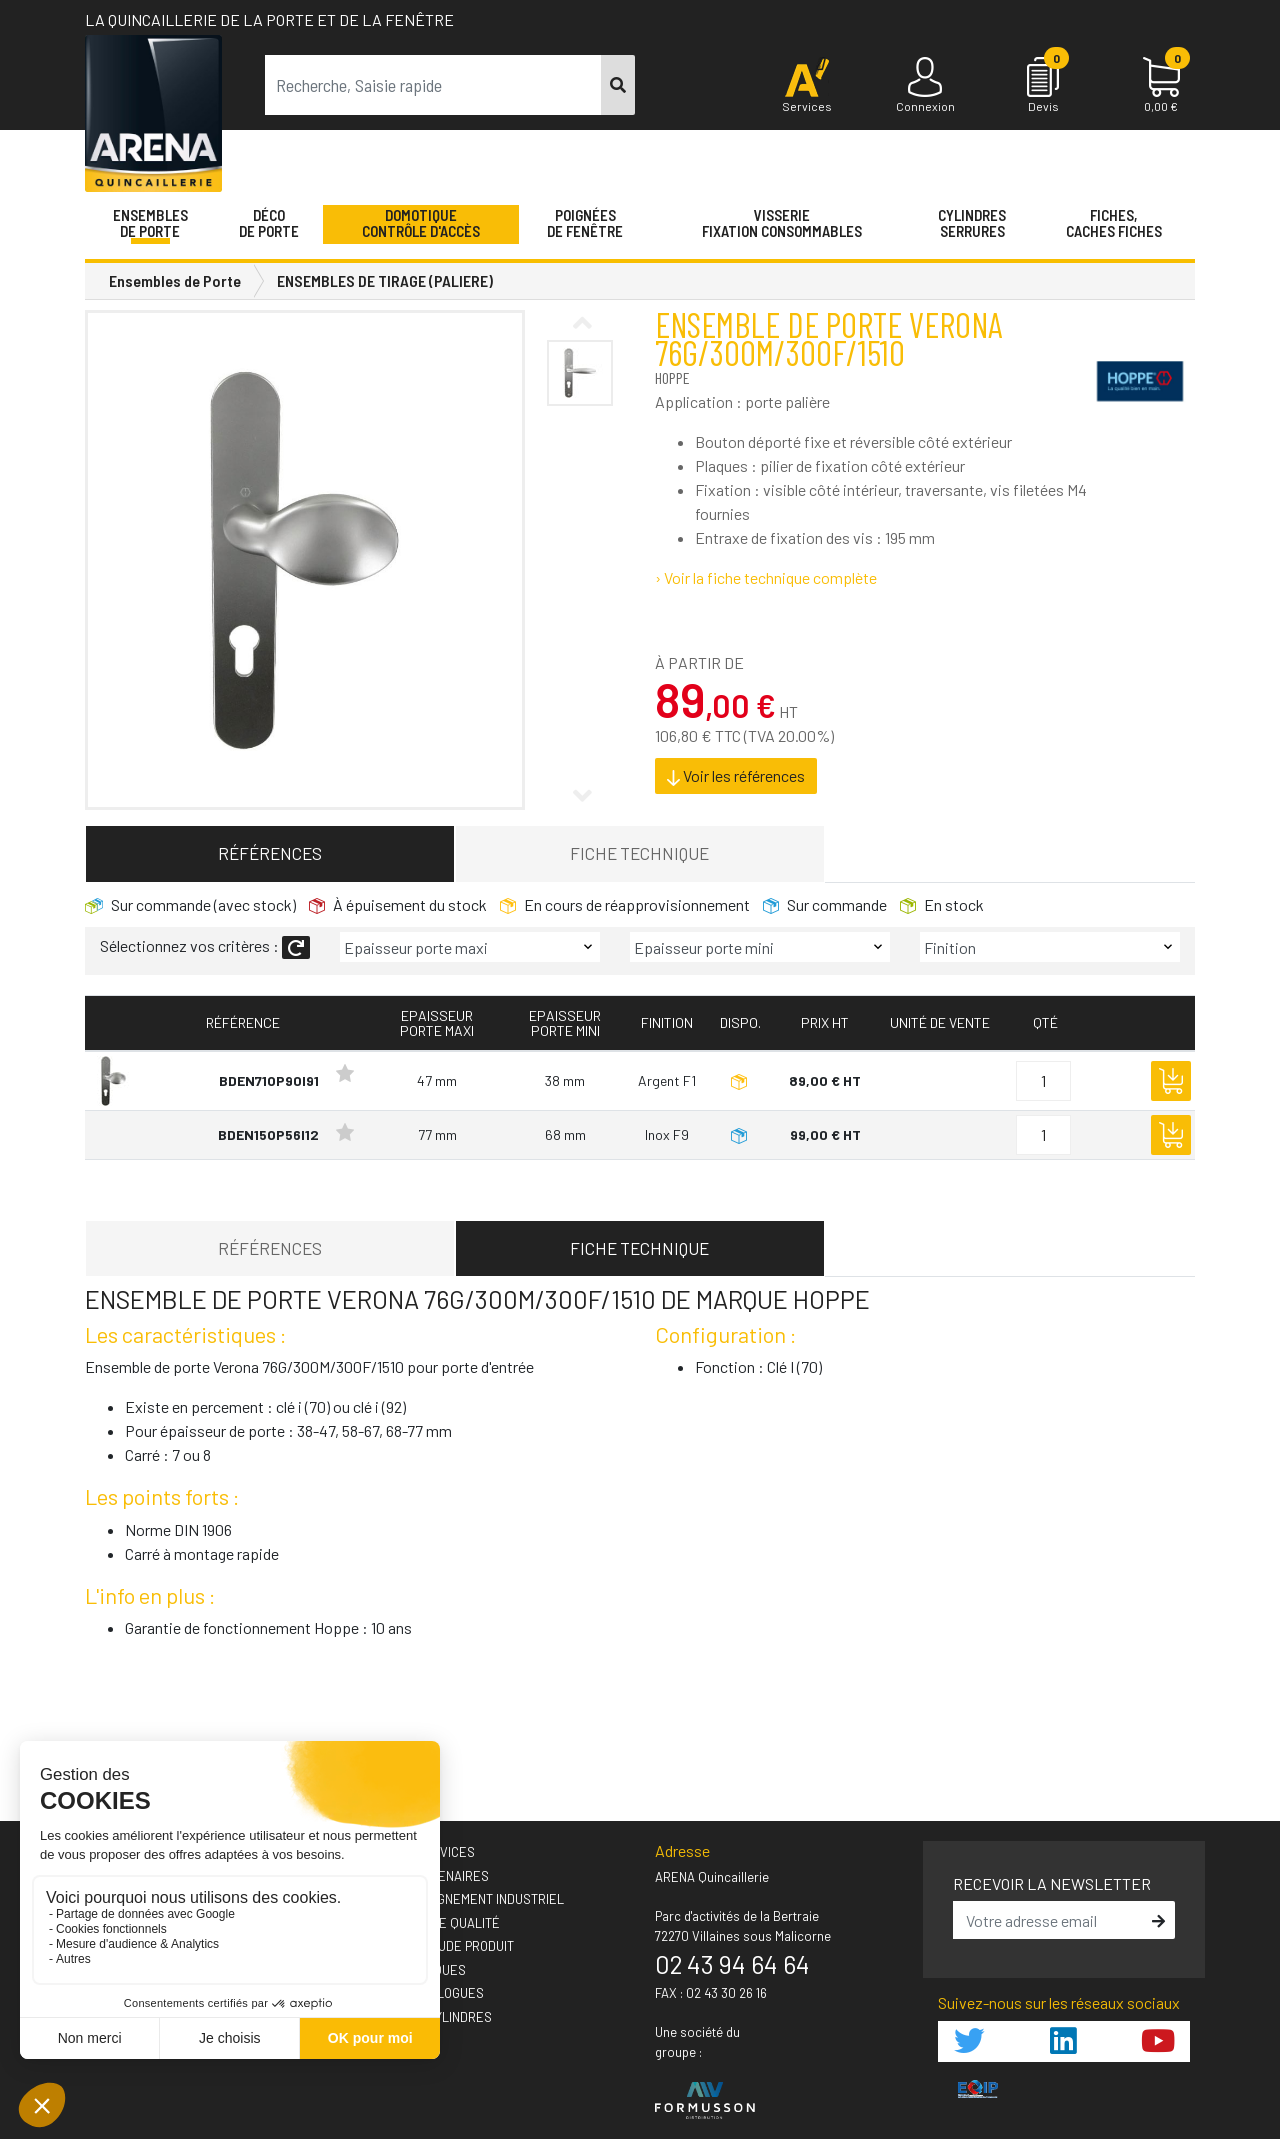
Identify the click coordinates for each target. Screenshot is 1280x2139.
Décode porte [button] (269, 223)
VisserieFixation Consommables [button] (782, 223)
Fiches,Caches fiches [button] (1114, 223)
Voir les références (736, 776)
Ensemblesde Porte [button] (150, 223)
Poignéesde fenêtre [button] (585, 223)
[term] (433, 85)
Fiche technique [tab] (639, 853)
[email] (1050, 1920)
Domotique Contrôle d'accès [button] (421, 223)
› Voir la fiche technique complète (766, 577)
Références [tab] (270, 853)
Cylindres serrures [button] (972, 223)
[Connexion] (925, 86)
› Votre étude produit (443, 1946)
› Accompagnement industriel (468, 1899)
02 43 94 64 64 (732, 1964)
